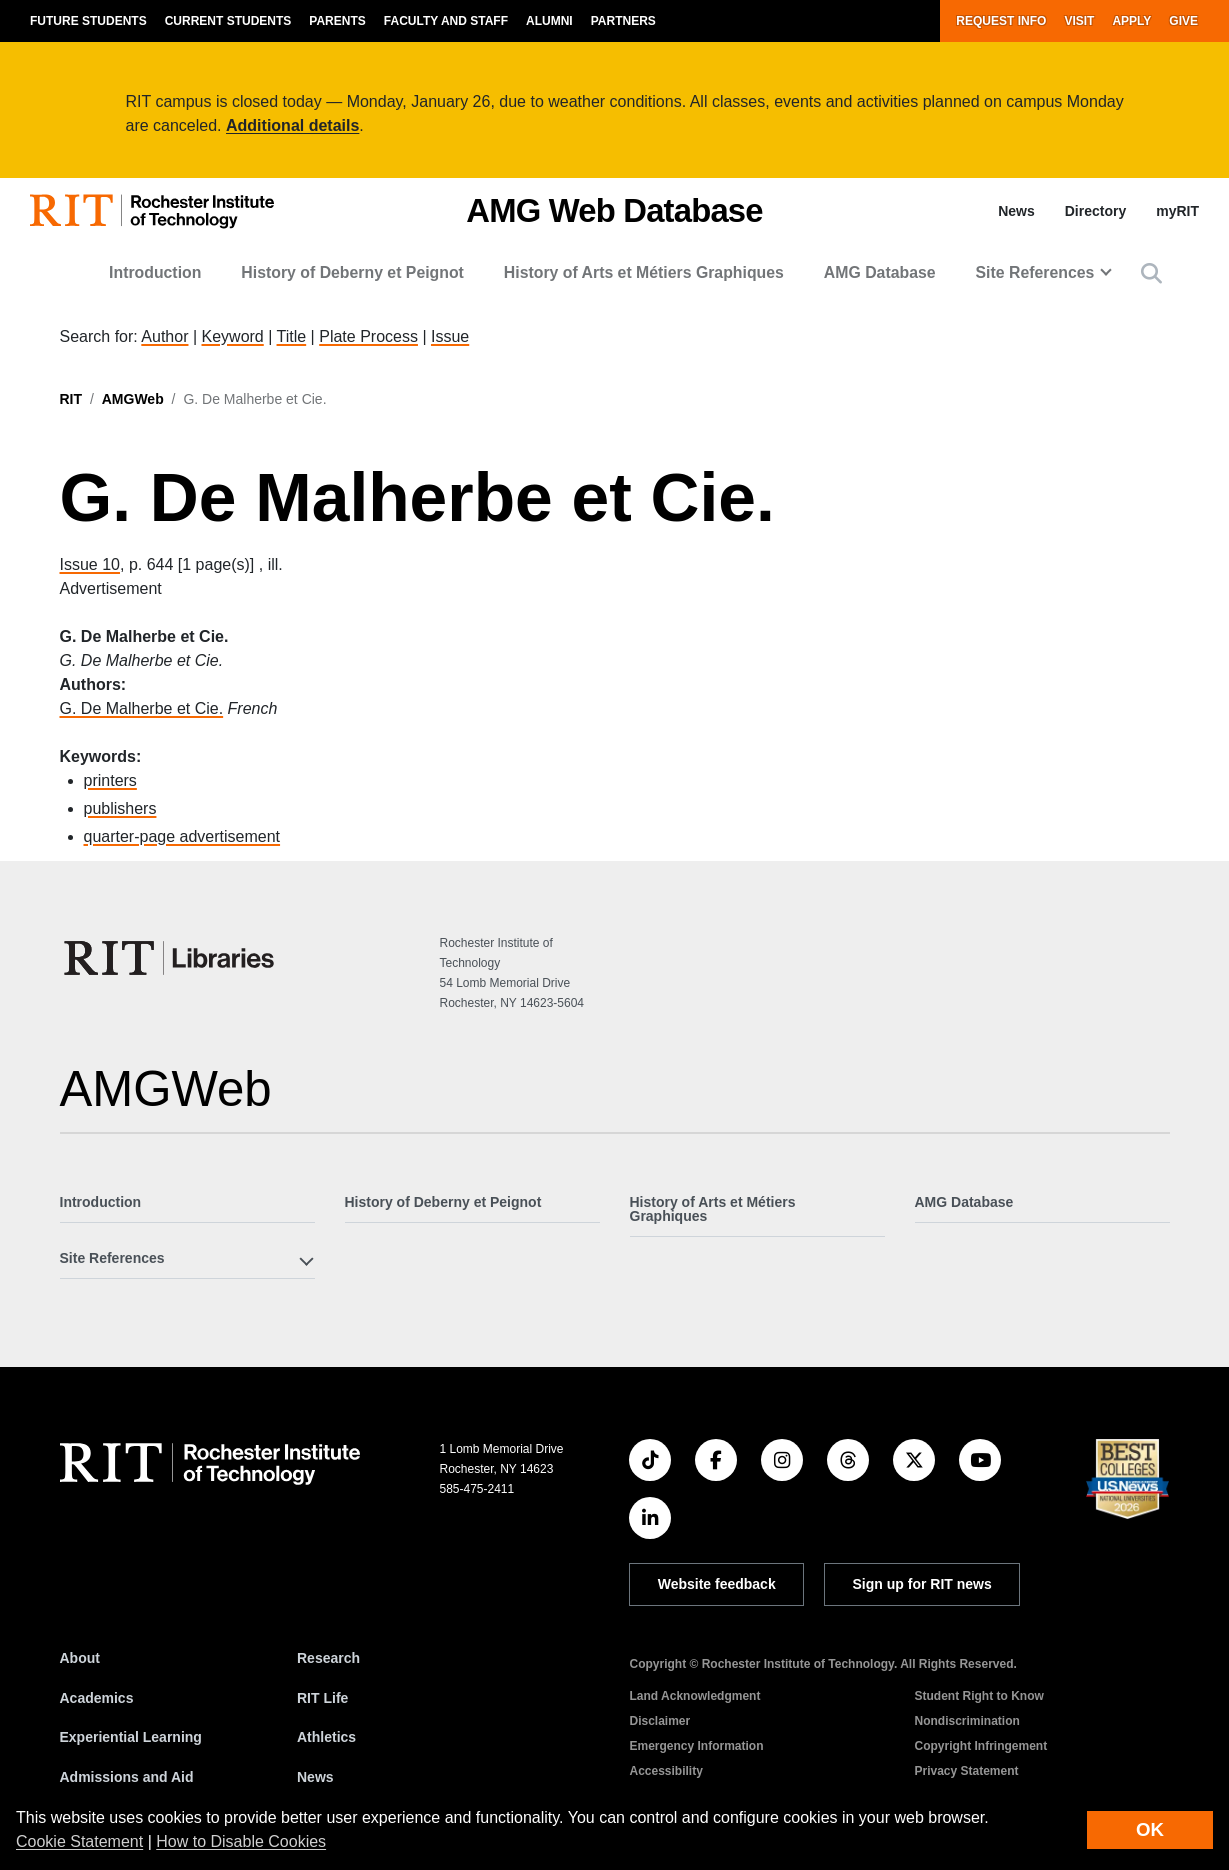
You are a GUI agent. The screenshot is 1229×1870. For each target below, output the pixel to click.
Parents (337, 21)
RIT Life (322, 1698)
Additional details (292, 125)
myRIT (1177, 211)
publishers (120, 808)
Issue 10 (90, 564)
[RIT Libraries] (171, 958)
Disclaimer (659, 1721)
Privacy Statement (966, 1771)
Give (1183, 21)
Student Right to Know (978, 1696)
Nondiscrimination (966, 1721)
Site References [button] (1035, 272)
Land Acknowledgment (694, 1696)
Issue (450, 336)
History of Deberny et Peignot (352, 272)
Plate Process (368, 336)
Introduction (155, 272)
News (1016, 211)
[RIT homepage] (152, 211)
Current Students (228, 21)
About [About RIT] (80, 1658)
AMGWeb (133, 399)
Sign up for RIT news (922, 1584)
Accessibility (665, 1771)
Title (292, 336)
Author (164, 336)
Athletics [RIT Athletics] (326, 1737)
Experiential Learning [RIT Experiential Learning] (131, 1737)
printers (110, 780)
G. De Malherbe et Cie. (142, 708)
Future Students (88, 21)
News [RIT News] (315, 1777)
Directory (1095, 211)
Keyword (233, 336)
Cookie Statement (79, 1841)
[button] (1151, 273)
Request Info (1001, 21)
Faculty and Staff (446, 21)
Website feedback (717, 1584)
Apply (1131, 21)
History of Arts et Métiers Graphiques (644, 272)
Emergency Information (696, 1746)
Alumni (549, 21)
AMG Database (880, 272)
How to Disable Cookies (241, 1841)
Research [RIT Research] (328, 1658)
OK (1150, 1829)
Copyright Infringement (980, 1746)
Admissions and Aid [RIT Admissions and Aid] (127, 1777)
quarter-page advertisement (182, 836)
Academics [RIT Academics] (97, 1698)
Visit (1079, 21)
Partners (623, 21)
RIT (71, 399)
